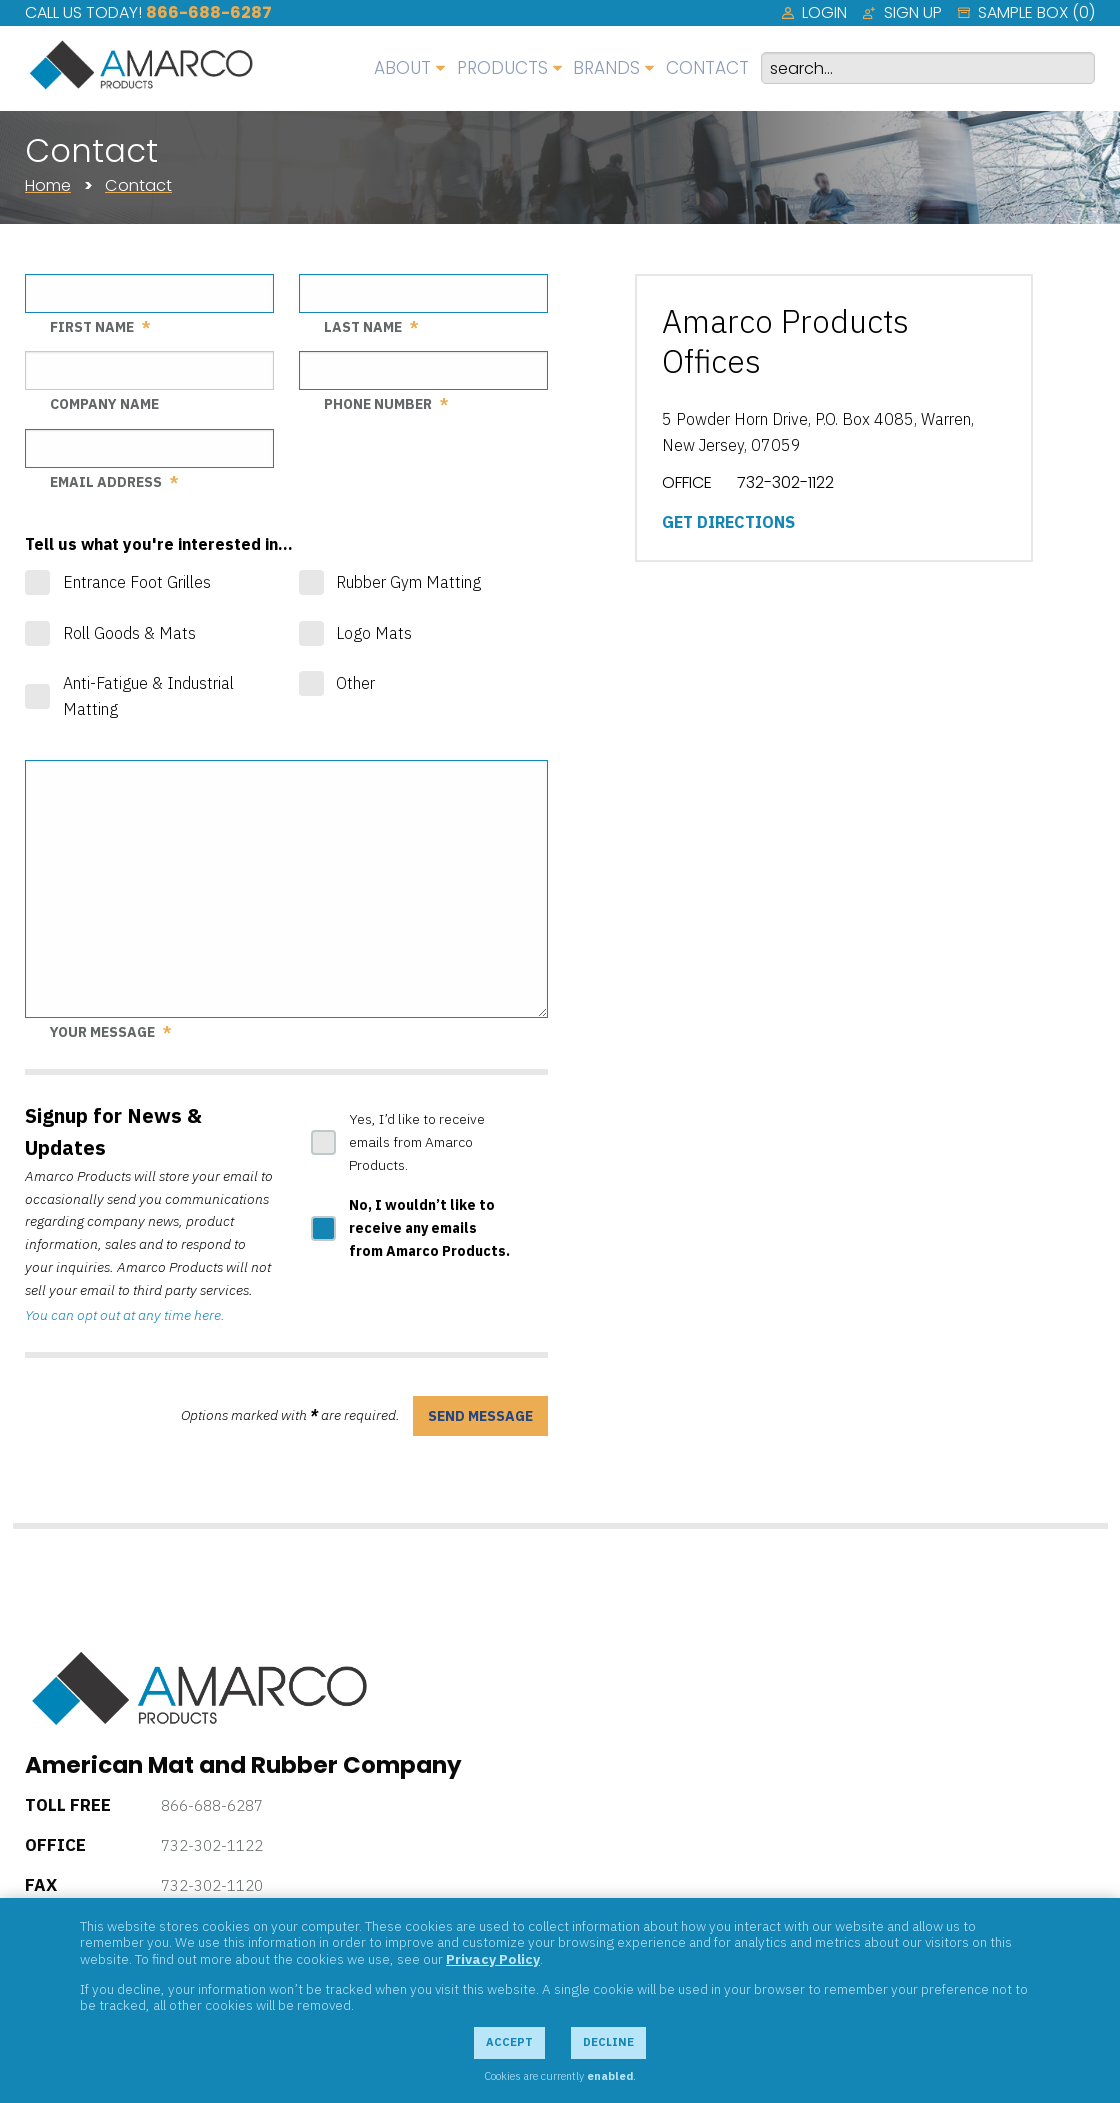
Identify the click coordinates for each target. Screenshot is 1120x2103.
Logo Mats (374, 633)
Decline (608, 2042)
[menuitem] (814, 13)
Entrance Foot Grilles (137, 582)
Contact (138, 185)
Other (355, 683)
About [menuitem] (402, 68)
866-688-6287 (209, 12)
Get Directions (728, 522)
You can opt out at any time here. (125, 1315)
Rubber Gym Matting (408, 582)
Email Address (106, 482)
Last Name (363, 327)
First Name (92, 327)
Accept (509, 2042)
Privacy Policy (493, 1959)
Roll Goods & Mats (129, 633)
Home (48, 185)
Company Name (104, 404)
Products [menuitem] (502, 68)
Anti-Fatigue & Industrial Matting (148, 696)
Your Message (102, 1032)
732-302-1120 (212, 1885)
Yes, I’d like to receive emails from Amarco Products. (417, 1142)
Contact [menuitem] (707, 68)
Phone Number (378, 404)
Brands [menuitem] (606, 68)
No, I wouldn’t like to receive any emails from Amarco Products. (429, 1228)
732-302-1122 (212, 1845)
